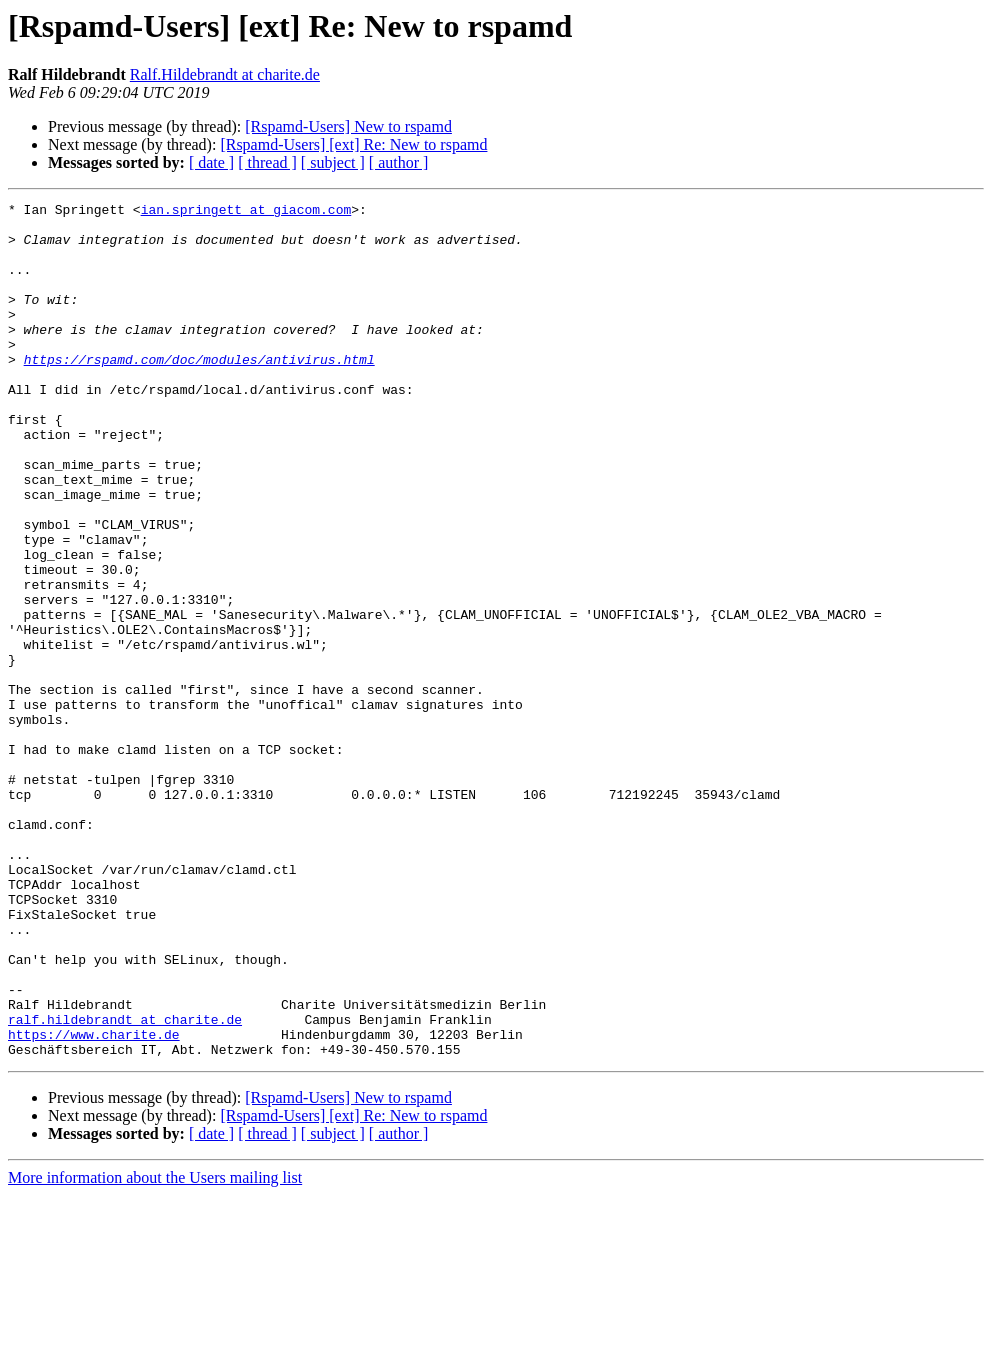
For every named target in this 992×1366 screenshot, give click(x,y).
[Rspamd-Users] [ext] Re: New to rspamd (353, 144)
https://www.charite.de (94, 1202)
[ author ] (399, 162)
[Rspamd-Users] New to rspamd (348, 126)
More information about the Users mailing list (155, 1348)
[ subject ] (333, 162)
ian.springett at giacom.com (246, 212)
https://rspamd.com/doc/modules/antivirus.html (199, 392)
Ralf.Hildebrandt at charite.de (225, 74)
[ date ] (211, 162)
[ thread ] (267, 162)
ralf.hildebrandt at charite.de (125, 1184)
